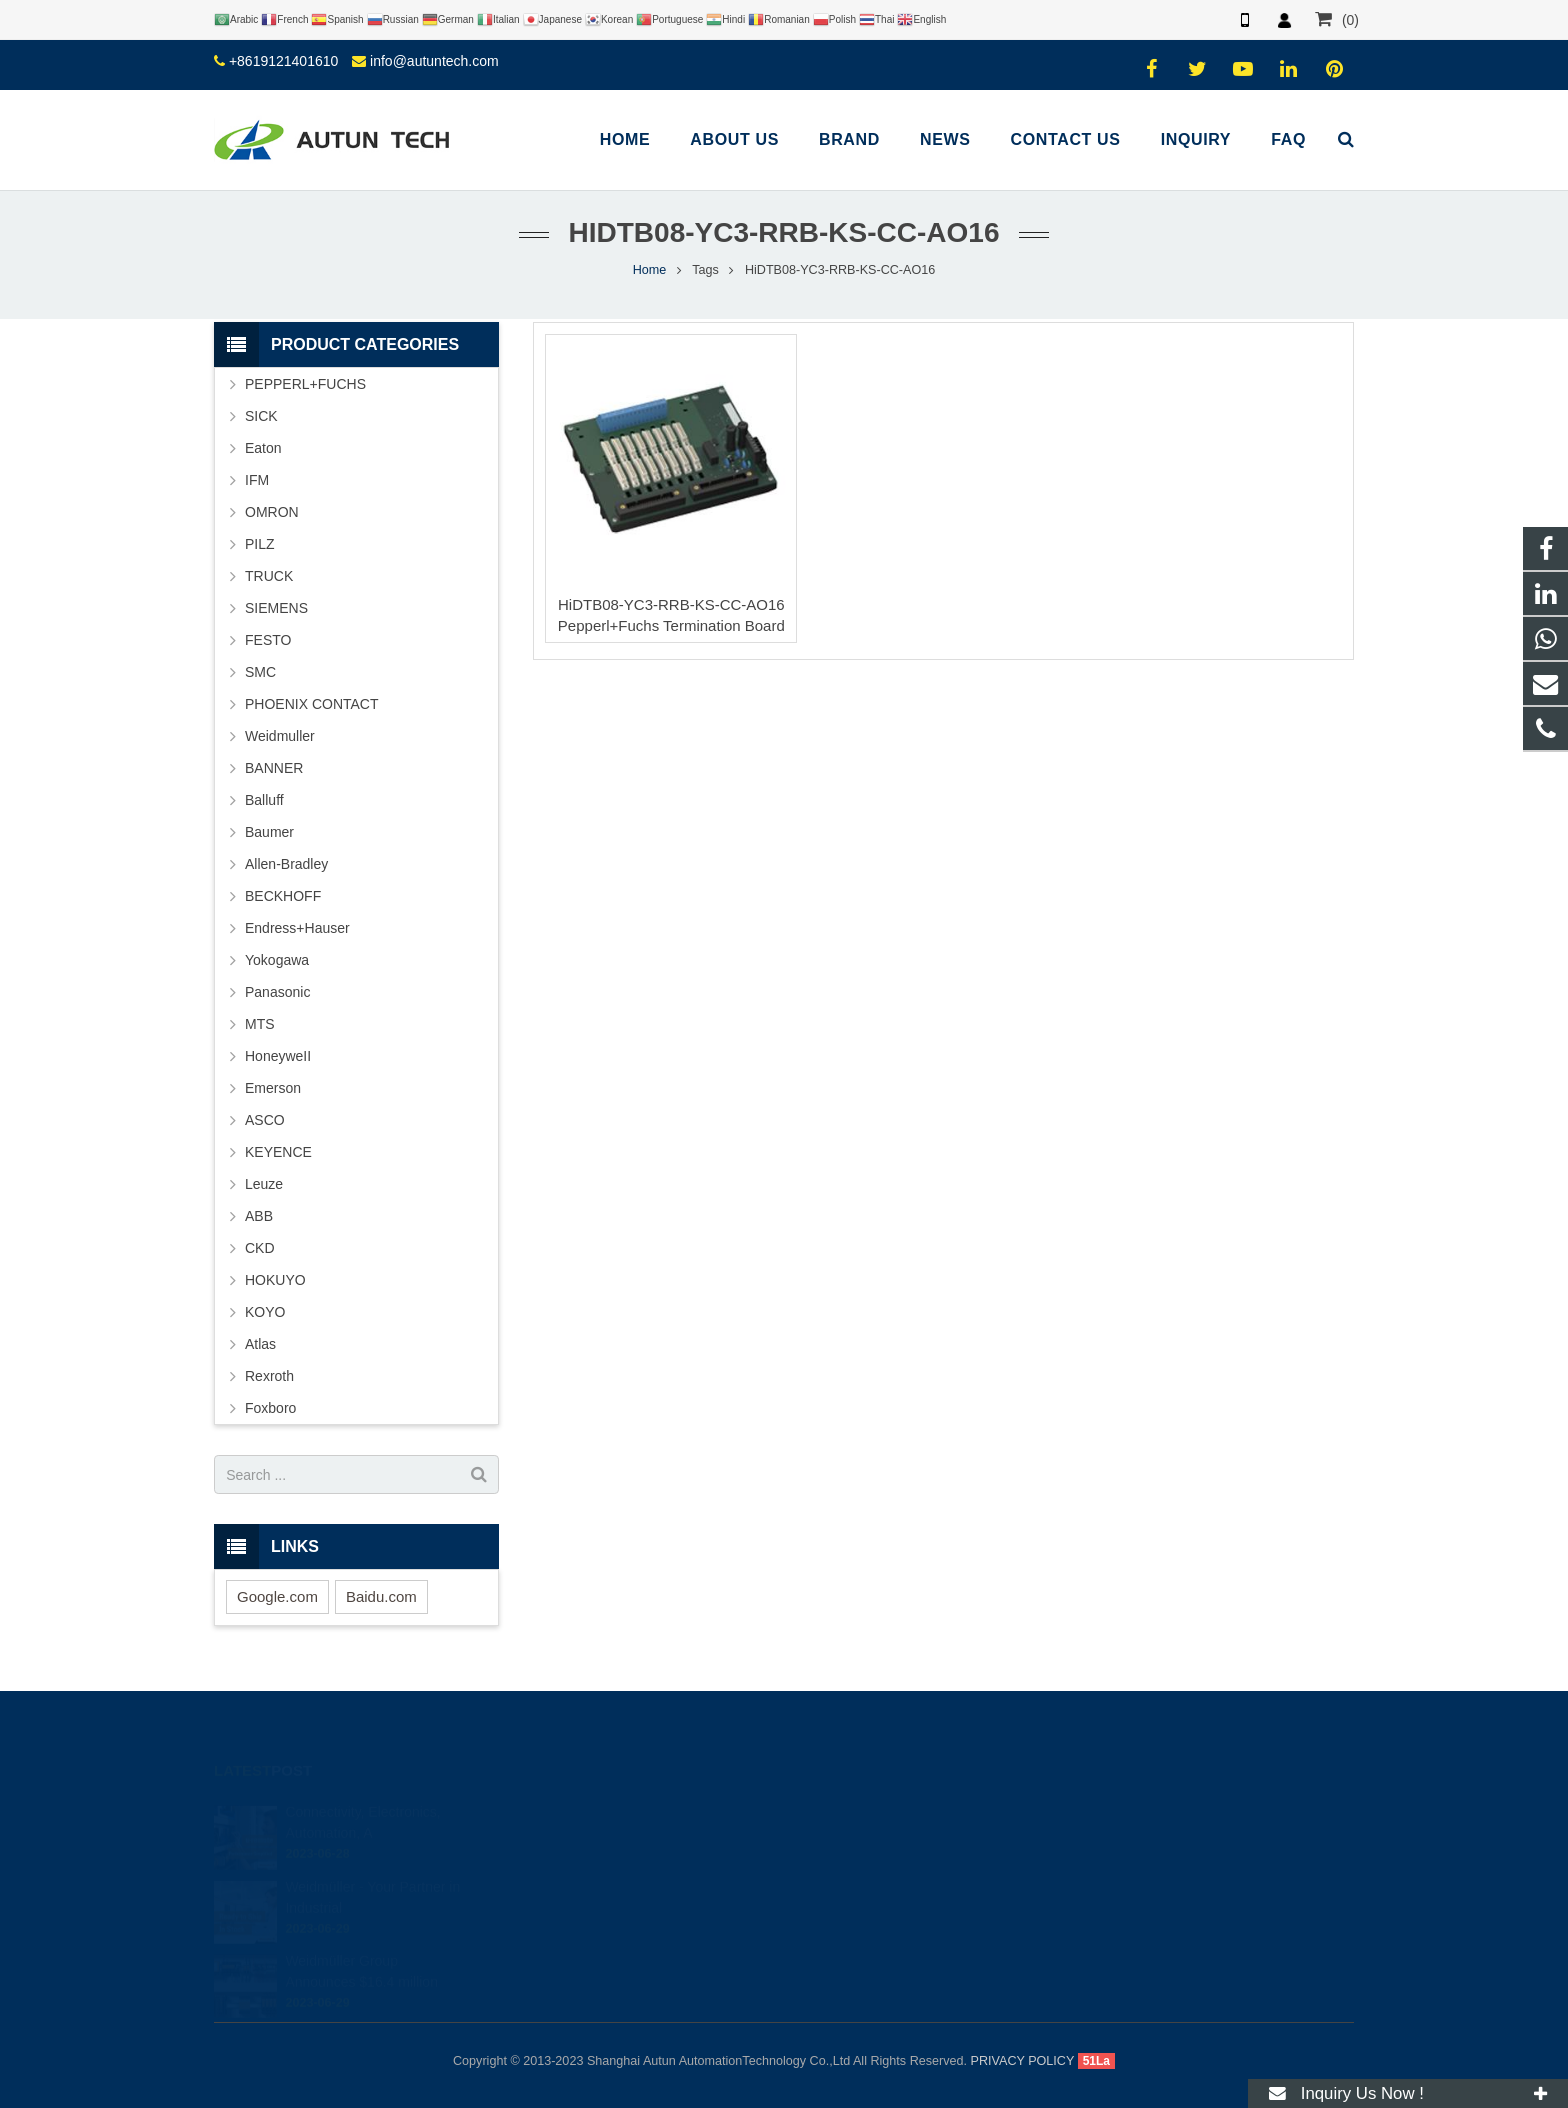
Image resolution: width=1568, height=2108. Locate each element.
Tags (705, 270)
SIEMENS (276, 608)
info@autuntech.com (434, 61)
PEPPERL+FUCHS (305, 384)
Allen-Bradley (286, 864)
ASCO (265, 1120)
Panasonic (277, 992)
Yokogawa (277, 960)
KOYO (265, 1312)
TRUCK (269, 576)
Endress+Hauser (297, 928)
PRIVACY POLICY (1023, 2061)
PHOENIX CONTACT (312, 704)
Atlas (260, 1344)
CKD (260, 1248)
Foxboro (270, 1408)
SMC (260, 672)
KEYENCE (278, 1152)
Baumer (269, 832)
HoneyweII (278, 1056)
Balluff (264, 800)
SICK (261, 416)
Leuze (264, 1184)
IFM (257, 480)
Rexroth (269, 1376)
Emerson (273, 1088)
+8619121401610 (283, 61)
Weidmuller (280, 736)
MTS (260, 1024)
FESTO (268, 640)
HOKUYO (275, 1280)
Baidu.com (381, 1596)
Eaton (263, 448)
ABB (259, 1216)
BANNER (274, 768)
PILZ (260, 544)
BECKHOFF (283, 896)
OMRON (272, 512)
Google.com (277, 1596)
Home (650, 270)
